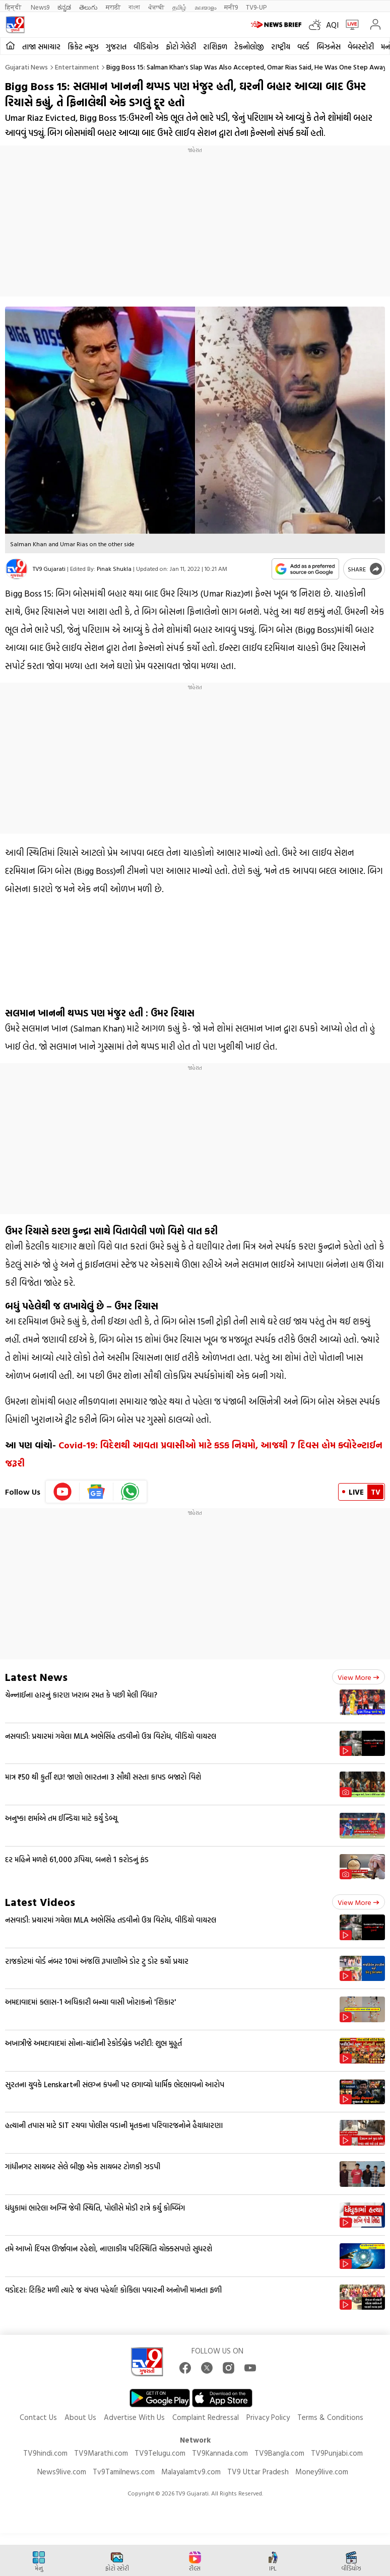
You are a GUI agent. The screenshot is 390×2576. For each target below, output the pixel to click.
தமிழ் (179, 7)
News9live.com (61, 2471)
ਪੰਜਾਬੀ (156, 7)
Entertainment (77, 66)
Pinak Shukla (114, 568)
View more (358, 1677)
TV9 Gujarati (49, 568)
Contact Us (38, 2417)
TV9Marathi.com (101, 2453)
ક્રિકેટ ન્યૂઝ (83, 46)
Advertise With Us (134, 2417)
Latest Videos (40, 1901)
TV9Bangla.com (279, 2453)
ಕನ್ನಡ (64, 7)
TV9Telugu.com (160, 2453)
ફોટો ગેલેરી (181, 46)
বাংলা (134, 7)
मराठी (113, 7)
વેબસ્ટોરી (361, 46)
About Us (80, 2417)
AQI (332, 25)
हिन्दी (14, 7)
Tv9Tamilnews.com (124, 2471)
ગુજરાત (116, 46)
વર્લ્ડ (303, 46)
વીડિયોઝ (146, 46)
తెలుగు (88, 7)
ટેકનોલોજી (249, 46)
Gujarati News (26, 66)
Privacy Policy (268, 2417)
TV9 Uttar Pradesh (258, 2471)
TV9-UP (256, 7)
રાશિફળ (215, 46)
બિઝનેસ (328, 46)
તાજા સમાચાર (41, 46)
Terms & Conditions (330, 2417)
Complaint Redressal (205, 2417)
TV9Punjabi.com (337, 2453)
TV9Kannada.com (220, 2453)
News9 (40, 7)
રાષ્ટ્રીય (280, 46)
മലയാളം (205, 7)
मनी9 (231, 7)
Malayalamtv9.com (191, 2471)
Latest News (36, 1676)
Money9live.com (321, 2471)
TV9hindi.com (45, 2453)
